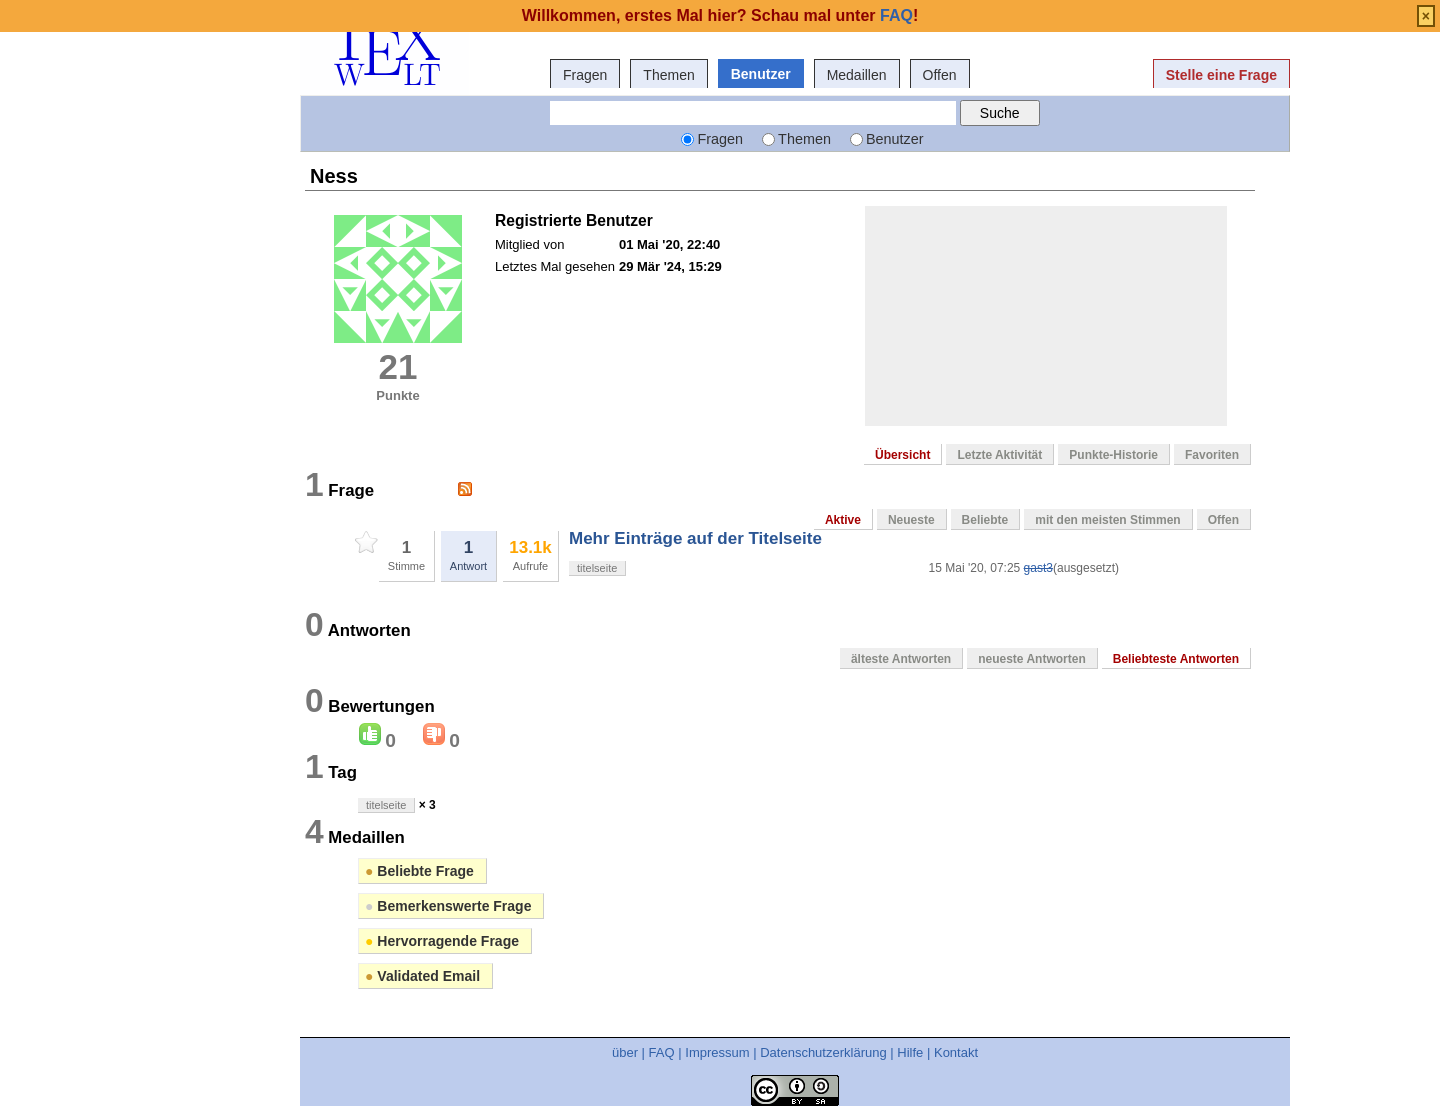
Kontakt (956, 1052)
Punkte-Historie (1113, 455)
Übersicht (902, 455)
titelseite (597, 568)
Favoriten (1212, 455)
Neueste (911, 520)
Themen (668, 75)
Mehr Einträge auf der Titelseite (695, 538)
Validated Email (422, 976)
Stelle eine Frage (1221, 75)
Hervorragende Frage (442, 941)
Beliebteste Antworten (1176, 659)
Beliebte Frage (419, 871)
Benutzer (761, 74)
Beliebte (985, 520)
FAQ (662, 1052)
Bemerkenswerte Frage (448, 906)
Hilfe (910, 1052)
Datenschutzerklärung (823, 1052)
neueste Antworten (1032, 659)
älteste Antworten (901, 659)
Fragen (585, 75)
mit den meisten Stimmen (1107, 520)
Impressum (717, 1052)
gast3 (1038, 568)
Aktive (843, 520)
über (625, 1052)
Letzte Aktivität (999, 455)
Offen (940, 75)
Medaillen (857, 75)
